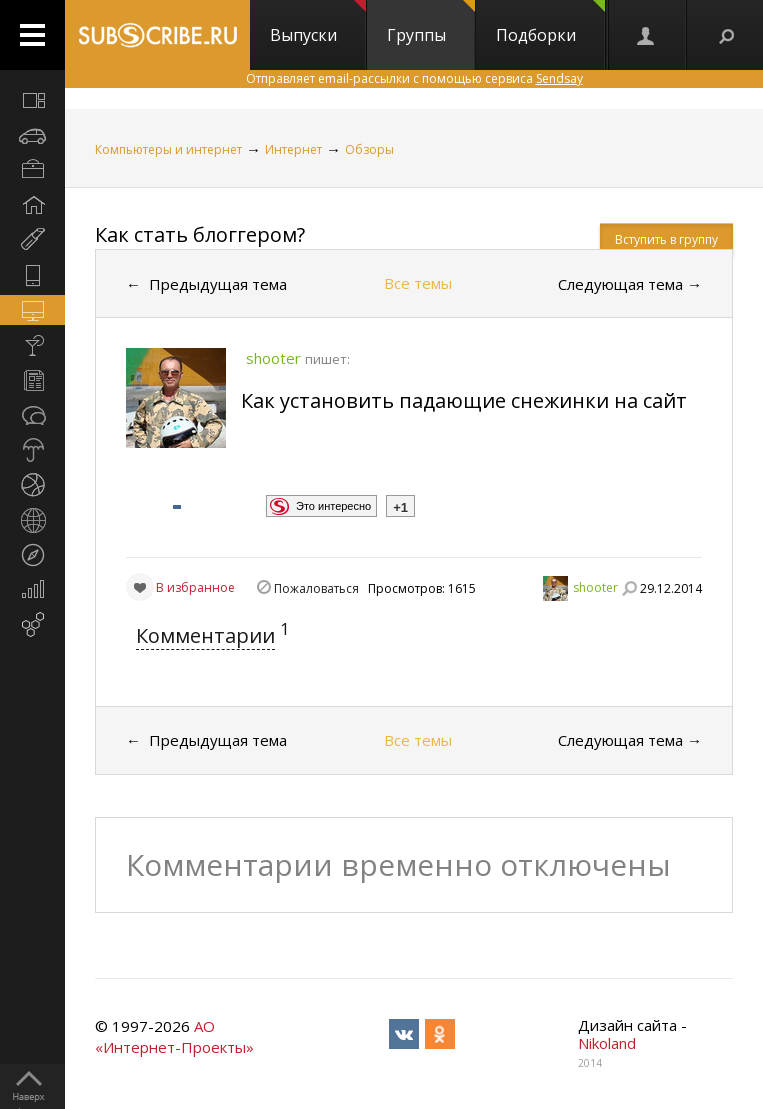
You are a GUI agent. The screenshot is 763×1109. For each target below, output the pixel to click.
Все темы (418, 283)
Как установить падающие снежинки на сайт (464, 400)
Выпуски (318, 23)
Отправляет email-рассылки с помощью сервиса (414, 78)
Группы (431, 23)
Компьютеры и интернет (168, 149)
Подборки (550, 23)
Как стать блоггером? (200, 234)
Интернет (293, 149)
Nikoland (607, 1043)
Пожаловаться (316, 588)
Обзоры (369, 149)
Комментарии (205, 635)
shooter (595, 587)
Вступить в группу (666, 239)
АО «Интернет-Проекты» (174, 1036)
